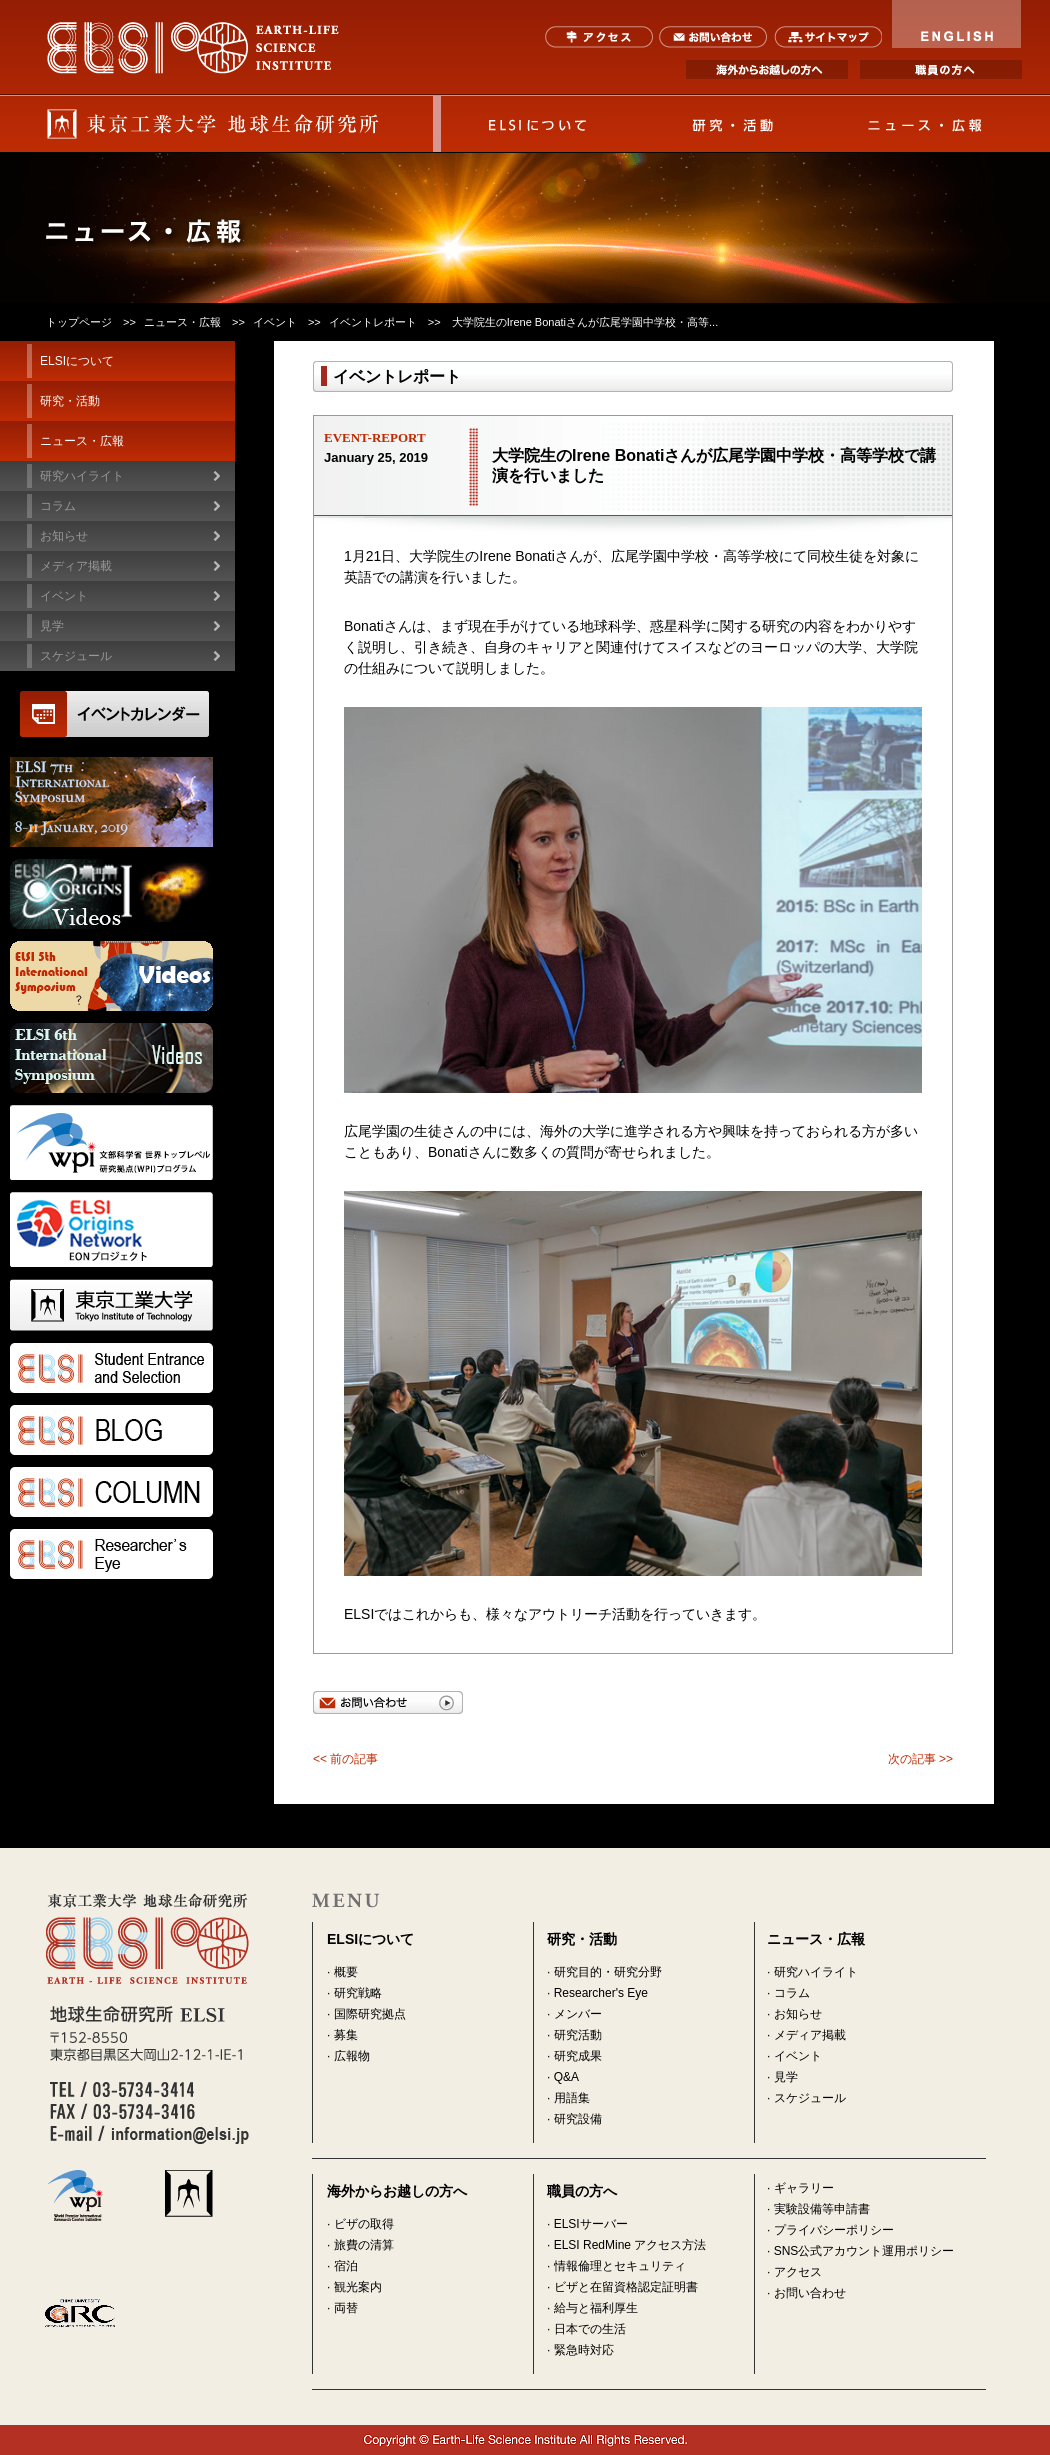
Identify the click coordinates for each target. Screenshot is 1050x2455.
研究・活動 (732, 124)
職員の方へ (941, 69)
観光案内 (358, 2287)
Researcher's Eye (601, 1993)
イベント (275, 322)
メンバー (578, 2014)
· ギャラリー (800, 2188)
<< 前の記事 (345, 1759)
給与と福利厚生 (596, 2308)
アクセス (599, 37)
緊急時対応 (584, 2350)
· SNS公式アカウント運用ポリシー (860, 2251)
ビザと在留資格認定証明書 (626, 2287)
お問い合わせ (713, 37)
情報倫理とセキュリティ (620, 2266)
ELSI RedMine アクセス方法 (630, 2245)
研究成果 (578, 2056)
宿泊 (346, 2266)
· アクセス (794, 2272)
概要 (346, 1972)
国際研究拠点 (370, 2014)
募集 (346, 2035)
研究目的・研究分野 (608, 1972)
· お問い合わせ (806, 2293)
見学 (786, 2077)
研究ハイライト (82, 476)
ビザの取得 (364, 2224)
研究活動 (578, 2035)
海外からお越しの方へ (767, 69)
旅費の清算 (364, 2245)
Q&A (566, 2077)
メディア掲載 (810, 2035)
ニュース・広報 (926, 124)
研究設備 (578, 2119)
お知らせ (798, 2014)
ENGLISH (957, 24)
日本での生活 (590, 2329)
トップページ (79, 322)
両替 (346, 2308)
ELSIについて (538, 124)
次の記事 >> (920, 1759)
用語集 (572, 2098)
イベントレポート (373, 322)
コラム (58, 506)
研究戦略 (358, 1993)
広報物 (352, 2056)
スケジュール (76, 656)
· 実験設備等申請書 (818, 2209)
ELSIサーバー (591, 2224)
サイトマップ (827, 37)
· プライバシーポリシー (830, 2230)
